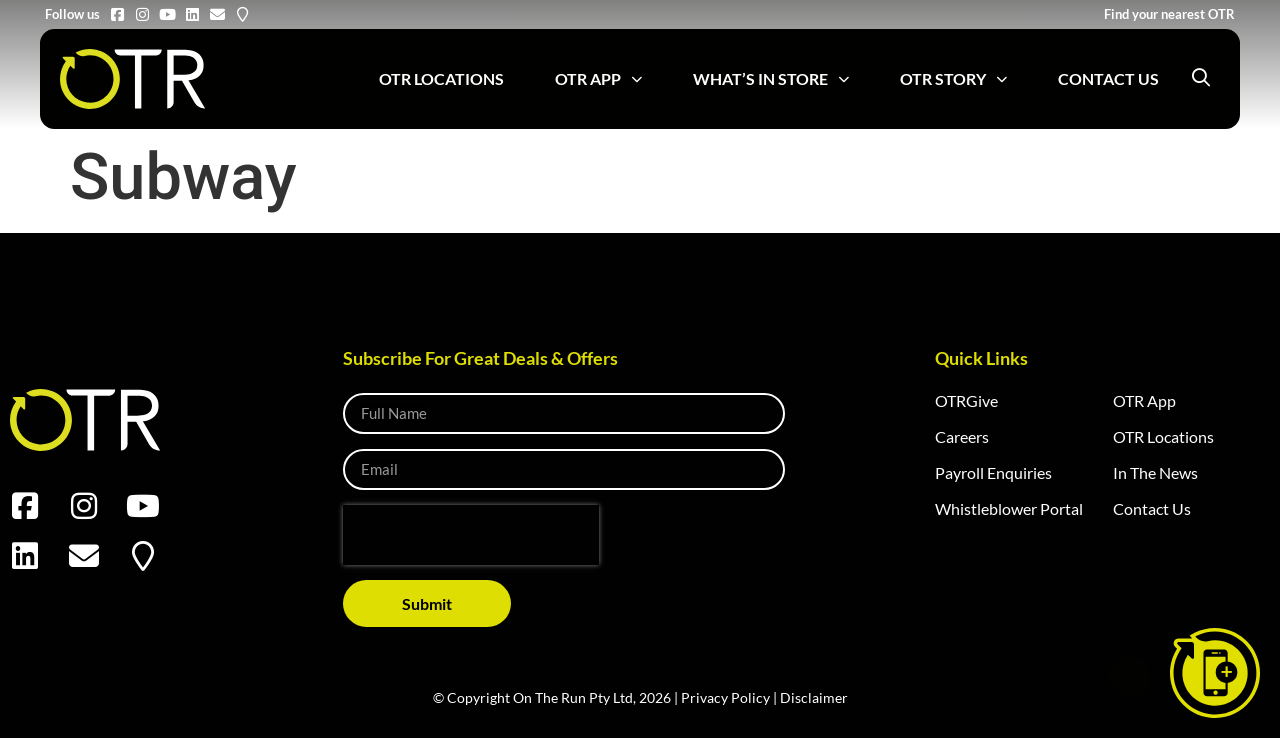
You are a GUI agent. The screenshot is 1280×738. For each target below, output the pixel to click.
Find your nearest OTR (1169, 14)
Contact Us (1108, 78)
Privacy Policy (725, 697)
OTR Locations (441, 78)
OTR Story (953, 79)
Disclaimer (814, 697)
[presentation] (471, 535)
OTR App (598, 79)
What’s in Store (771, 79)
